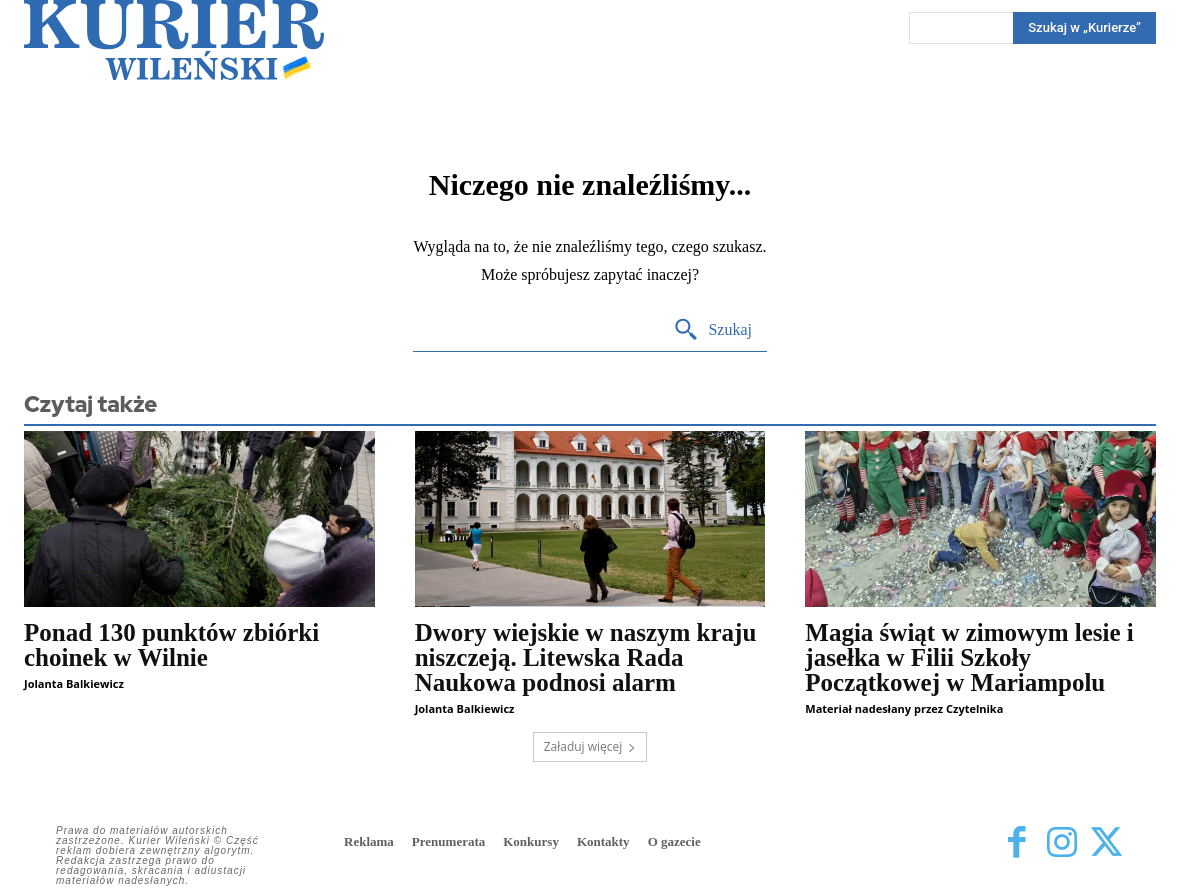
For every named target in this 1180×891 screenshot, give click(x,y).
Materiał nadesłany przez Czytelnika (904, 708)
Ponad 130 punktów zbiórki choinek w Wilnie (171, 645)
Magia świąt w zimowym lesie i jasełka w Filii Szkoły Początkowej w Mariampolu (969, 657)
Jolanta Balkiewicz (74, 683)
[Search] (712, 330)
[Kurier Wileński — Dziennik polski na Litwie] (174, 40)
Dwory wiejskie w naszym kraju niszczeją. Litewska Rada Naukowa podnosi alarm (586, 657)
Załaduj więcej (590, 746)
